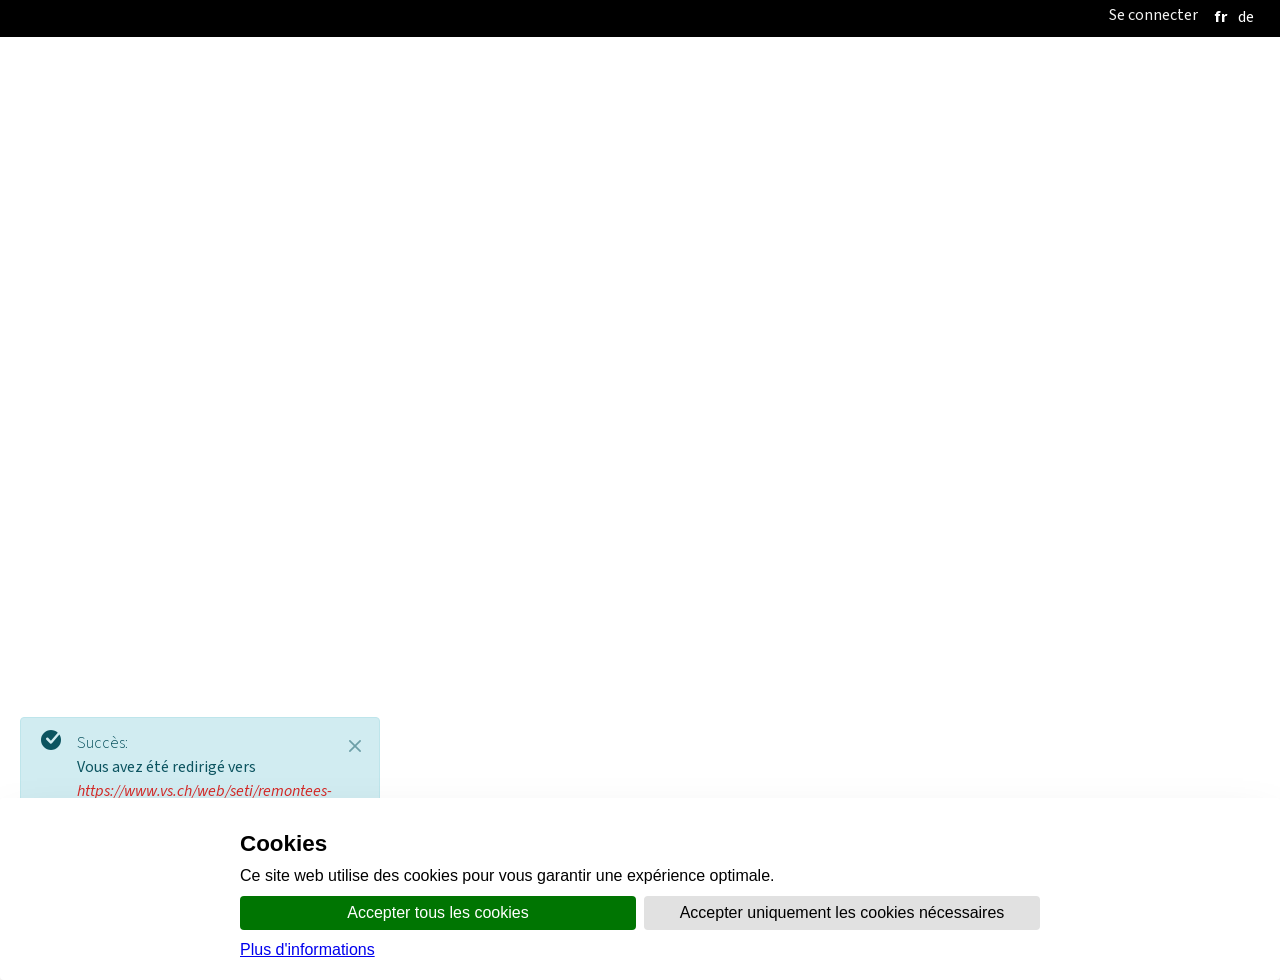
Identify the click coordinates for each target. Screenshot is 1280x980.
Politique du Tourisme (590, 262)
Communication (645, 204)
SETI (305, 262)
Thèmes (742, 204)
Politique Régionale (418, 262)
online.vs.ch (828, 204)
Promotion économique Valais (958, 262)
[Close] (355, 746)
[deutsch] (1246, 16)
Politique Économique (763, 262)
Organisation (526, 204)
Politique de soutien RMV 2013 (1020, 487)
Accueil (434, 204)
